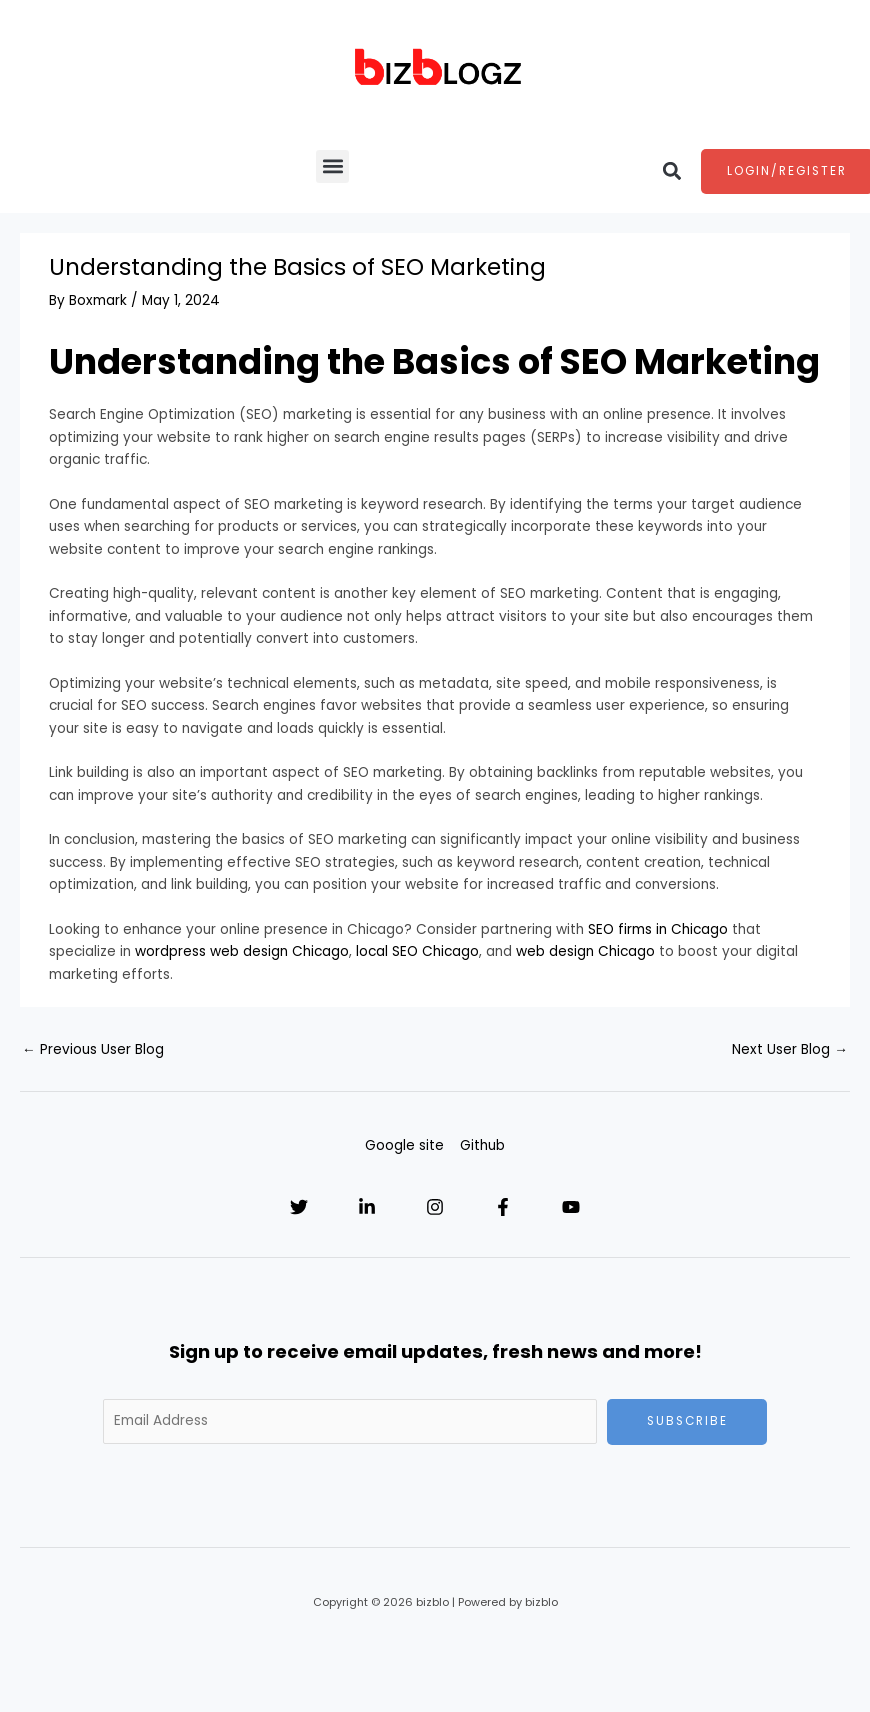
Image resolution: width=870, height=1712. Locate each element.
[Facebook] (503, 1207)
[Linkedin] (367, 1207)
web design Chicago (585, 951)
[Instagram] (435, 1207)
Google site (404, 1145)
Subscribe (687, 1421)
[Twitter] (299, 1207)
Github (482, 1145)
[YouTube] (571, 1207)
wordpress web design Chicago (242, 951)
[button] (332, 166)
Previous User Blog (93, 1049)
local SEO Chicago (417, 951)
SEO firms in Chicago (658, 929)
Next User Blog (790, 1049)
